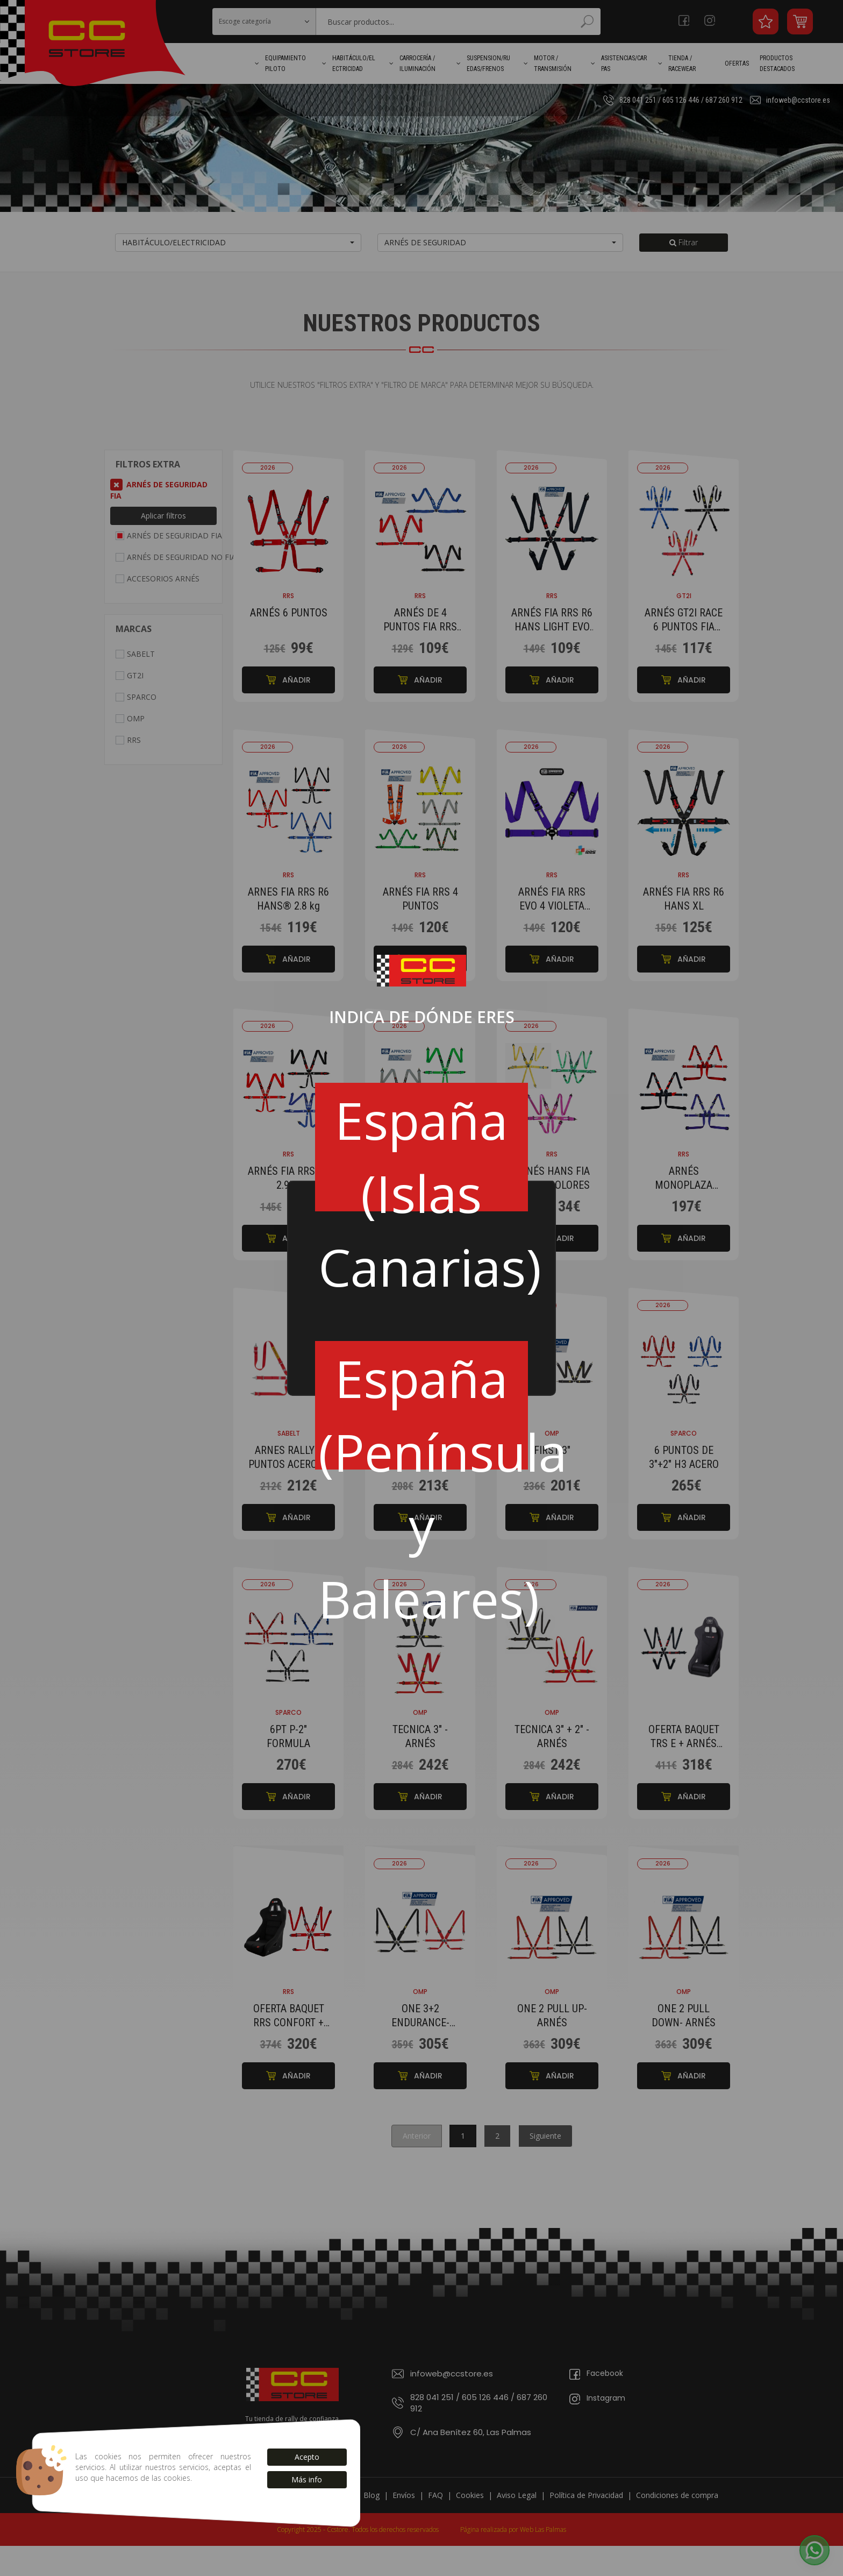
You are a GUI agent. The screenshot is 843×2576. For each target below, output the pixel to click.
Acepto (307, 2457)
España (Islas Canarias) (423, 1148)
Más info (306, 2479)
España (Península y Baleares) (423, 1406)
